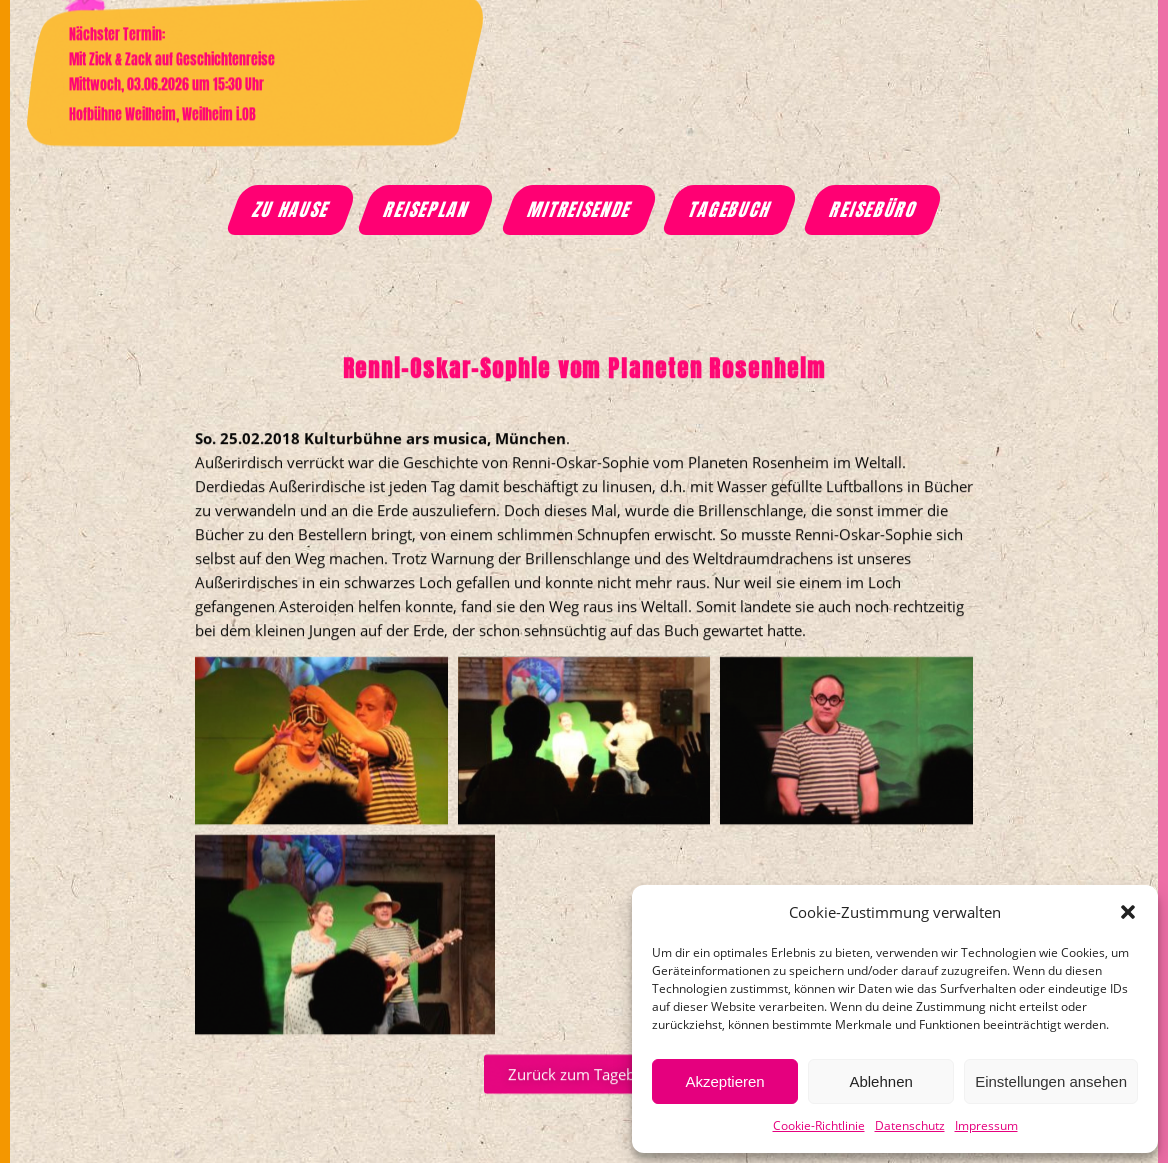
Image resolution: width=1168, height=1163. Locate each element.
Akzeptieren (724, 1081)
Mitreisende (580, 210)
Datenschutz (910, 1125)
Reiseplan (428, 210)
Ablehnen (880, 1081)
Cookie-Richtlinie (819, 1125)
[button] (1128, 912)
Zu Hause (292, 210)
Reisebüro (874, 210)
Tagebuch (731, 210)
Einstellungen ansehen (1051, 1081)
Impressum (986, 1125)
